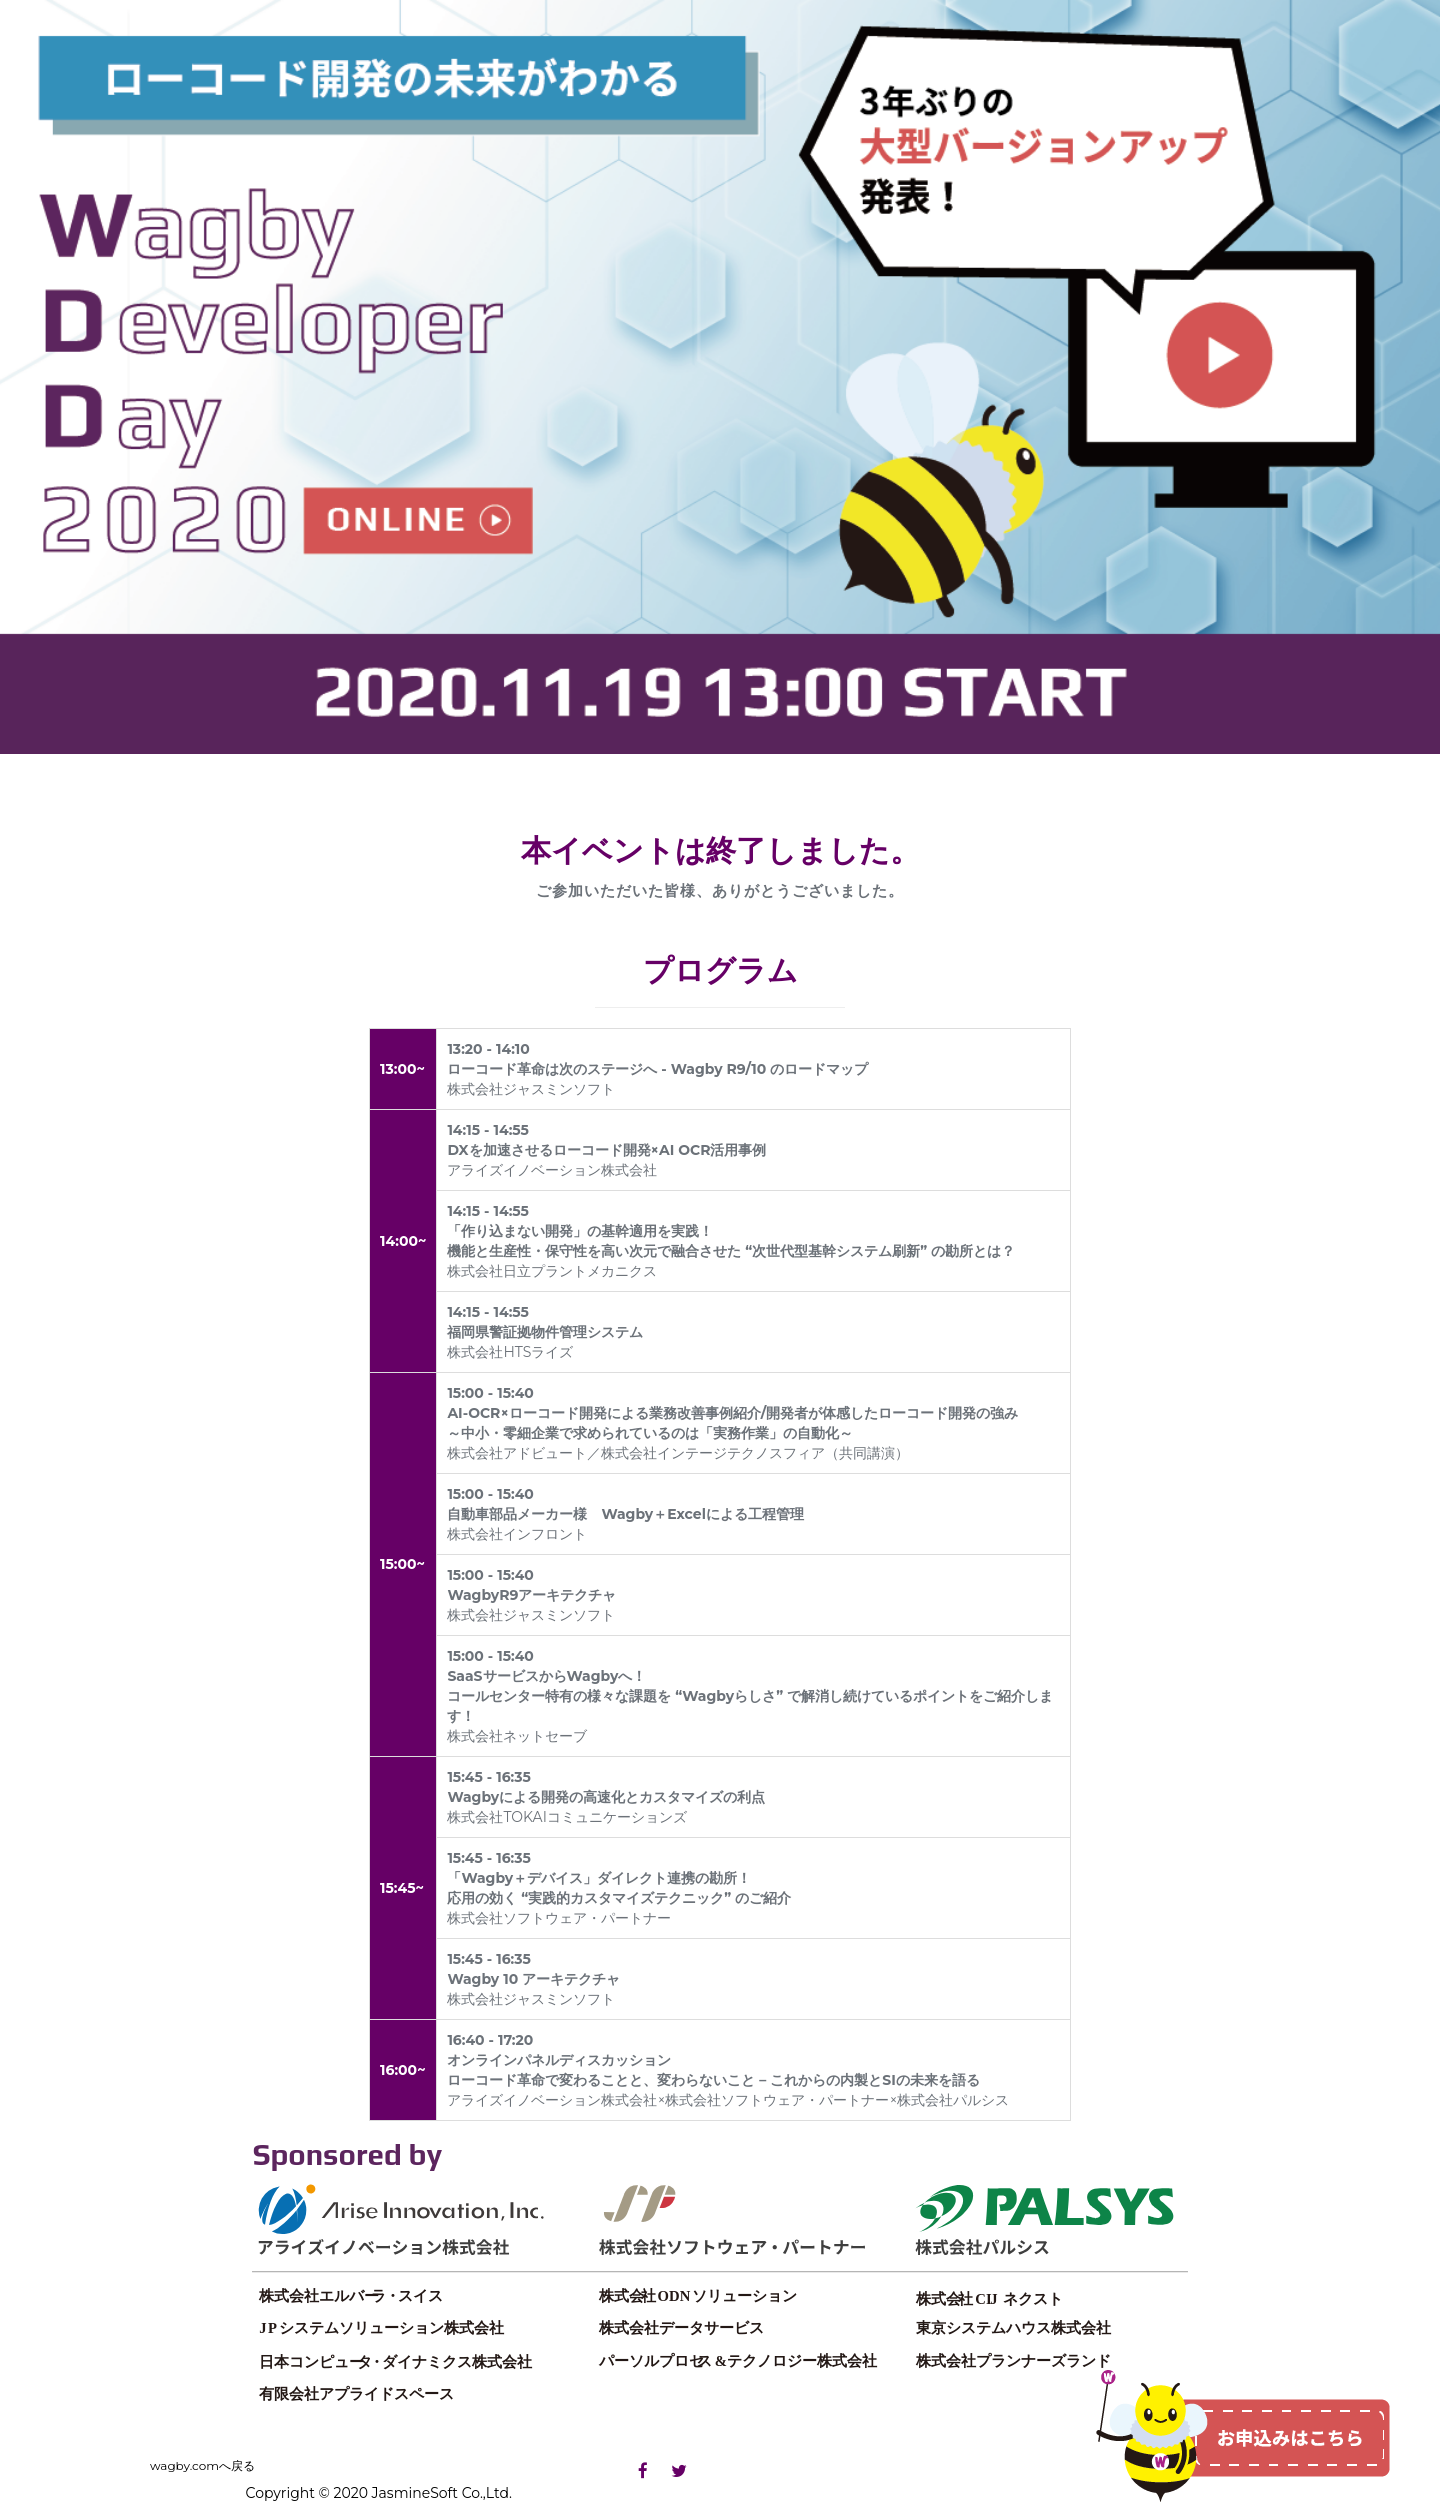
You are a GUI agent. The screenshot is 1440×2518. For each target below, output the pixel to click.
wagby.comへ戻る (202, 2465)
